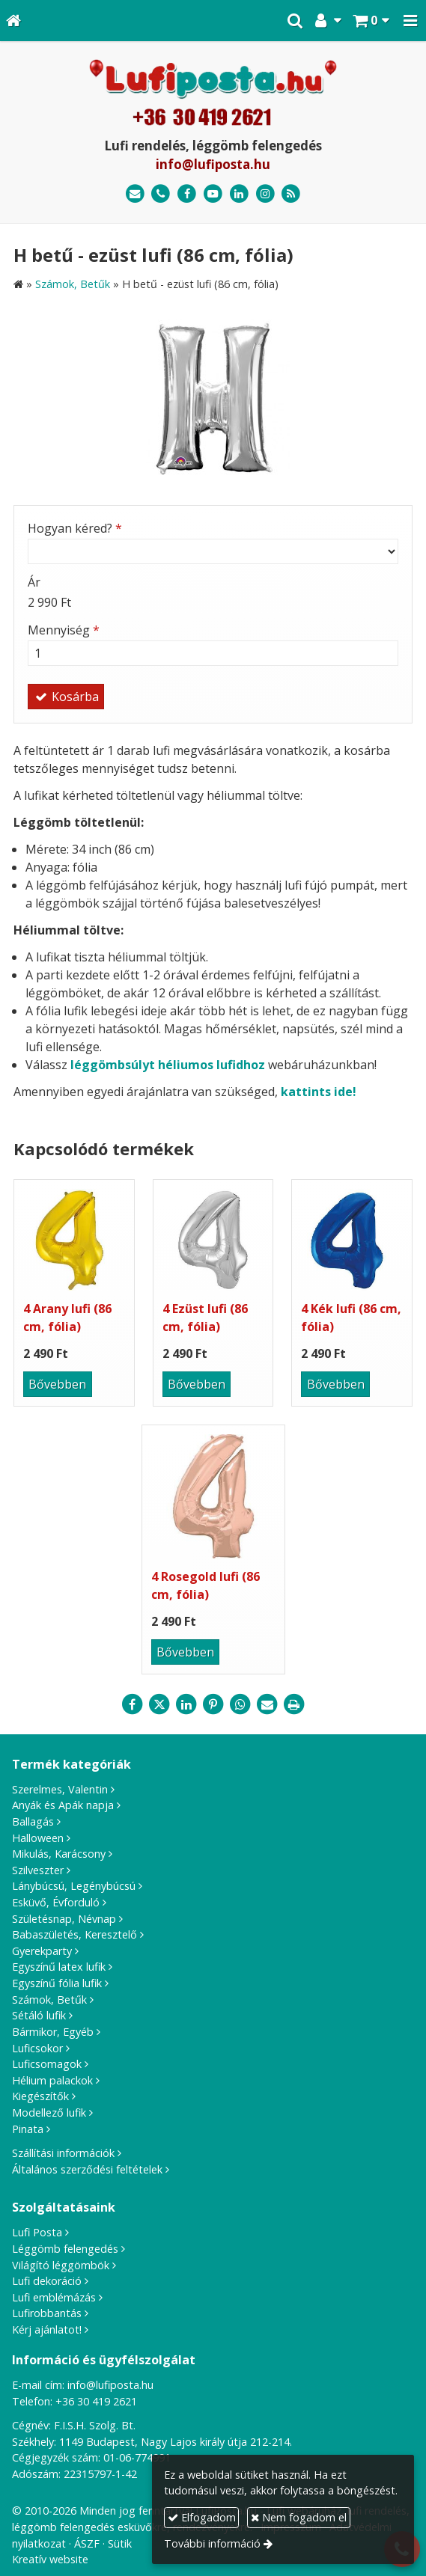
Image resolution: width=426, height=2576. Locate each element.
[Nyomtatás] (294, 1704)
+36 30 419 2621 (96, 2401)
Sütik (120, 2543)
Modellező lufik (49, 2112)
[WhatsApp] (240, 1704)
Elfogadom (202, 2517)
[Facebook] (187, 194)
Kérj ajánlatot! (47, 2329)
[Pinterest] (213, 1704)
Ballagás (33, 1821)
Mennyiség (64, 630)
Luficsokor (37, 2048)
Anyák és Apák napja (63, 1805)
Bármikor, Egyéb (53, 2032)
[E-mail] (135, 194)
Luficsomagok (47, 2064)
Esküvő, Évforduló (56, 1902)
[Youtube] (213, 194)
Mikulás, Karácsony (59, 1854)
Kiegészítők (40, 2096)
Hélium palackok (52, 2080)
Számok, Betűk (49, 1999)
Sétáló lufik (39, 2015)
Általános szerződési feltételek (87, 2169)
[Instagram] (265, 194)
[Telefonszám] (161, 194)
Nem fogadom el (299, 2517)
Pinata (27, 2129)
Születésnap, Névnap (64, 1919)
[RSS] (291, 194)
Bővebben (57, 1384)
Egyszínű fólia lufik (57, 1983)
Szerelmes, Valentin (60, 1789)
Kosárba (66, 696)
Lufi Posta (37, 2232)
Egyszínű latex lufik (59, 1966)
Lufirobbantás (47, 2313)
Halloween (38, 1838)
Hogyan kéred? (75, 528)
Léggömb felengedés (65, 2249)
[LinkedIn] (239, 194)
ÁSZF (87, 2543)
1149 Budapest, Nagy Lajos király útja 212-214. (175, 2442)
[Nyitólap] (13, 20)
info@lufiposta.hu (213, 164)
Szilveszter (38, 1870)
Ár (34, 582)
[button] (410, 20)
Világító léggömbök (60, 2265)
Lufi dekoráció (47, 2281)
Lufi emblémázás (54, 2297)
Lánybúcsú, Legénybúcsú (74, 1886)
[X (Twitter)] (159, 1704)
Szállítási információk (63, 2153)
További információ (212, 2543)
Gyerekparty (42, 1951)
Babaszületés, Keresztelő (74, 1934)
